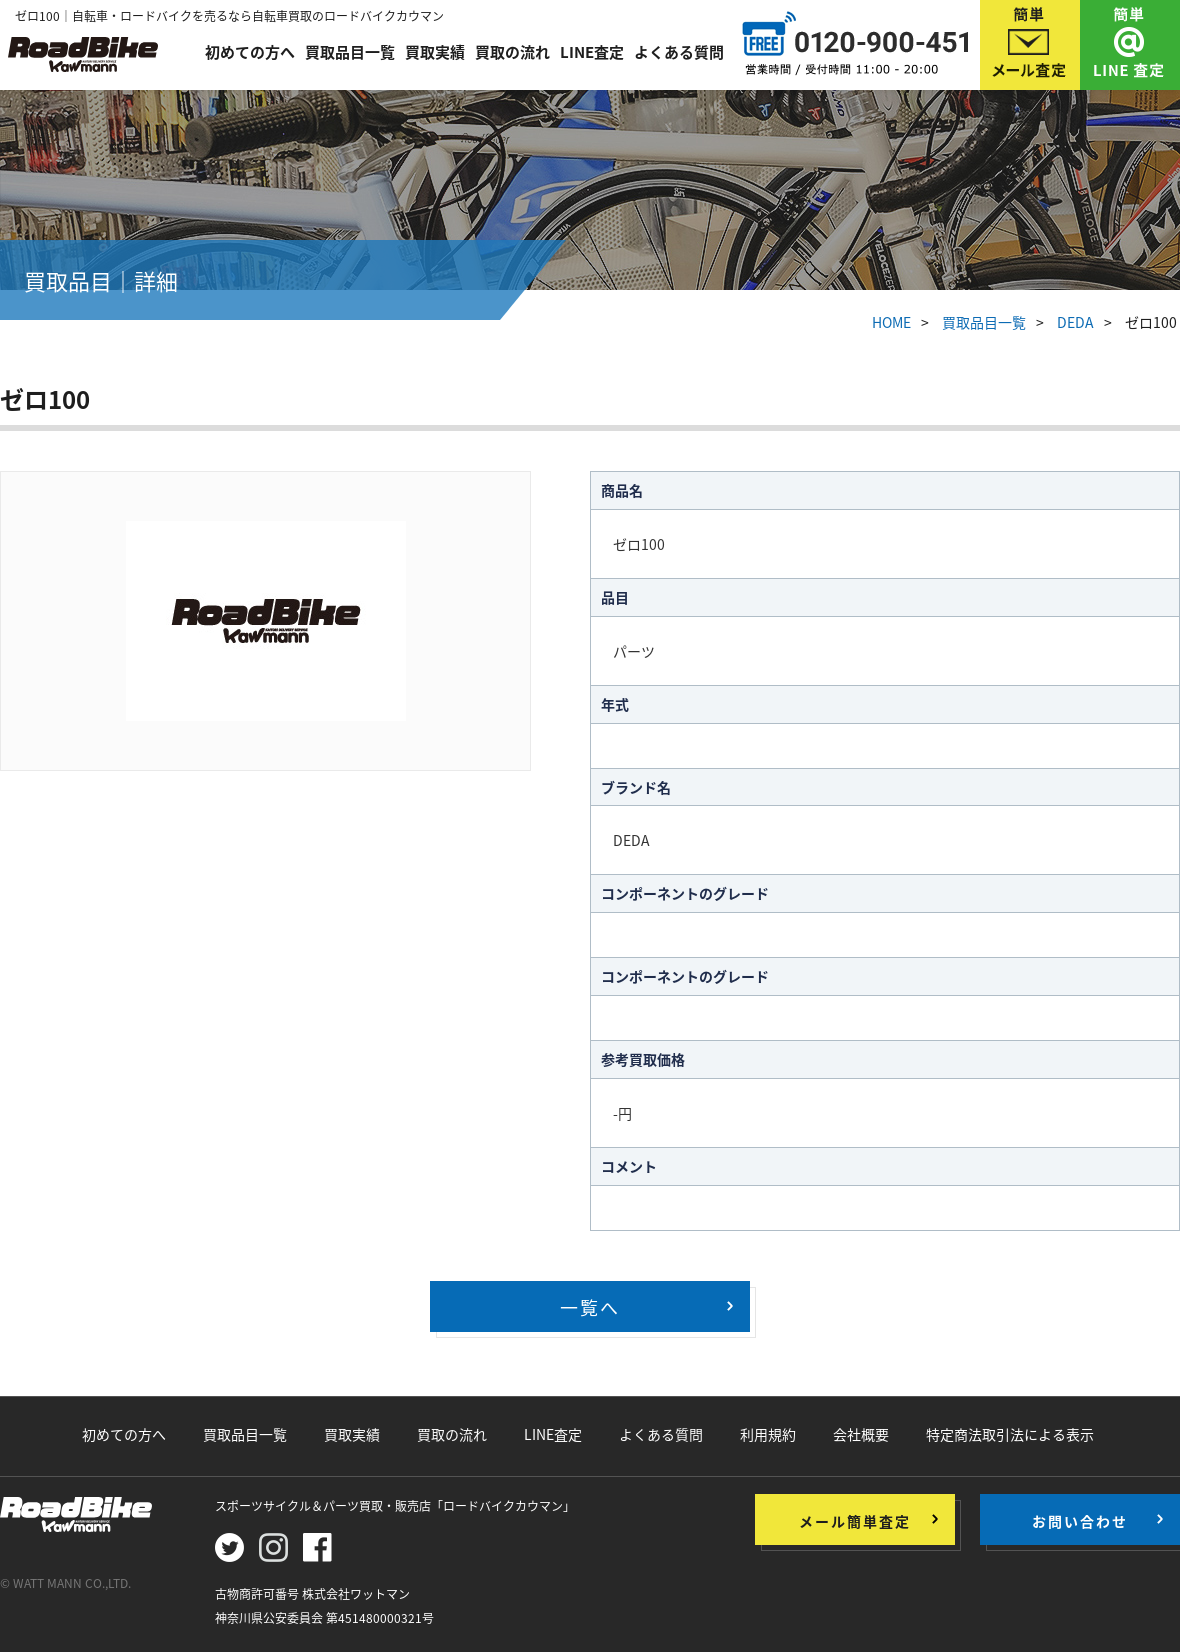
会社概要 (861, 1434)
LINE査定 (592, 52)
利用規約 (768, 1434)
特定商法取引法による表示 (1010, 1434)
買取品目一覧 (350, 52)
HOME (891, 322)
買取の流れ (512, 52)
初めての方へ (250, 52)
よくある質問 (679, 52)
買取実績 (435, 52)
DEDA (1075, 322)
